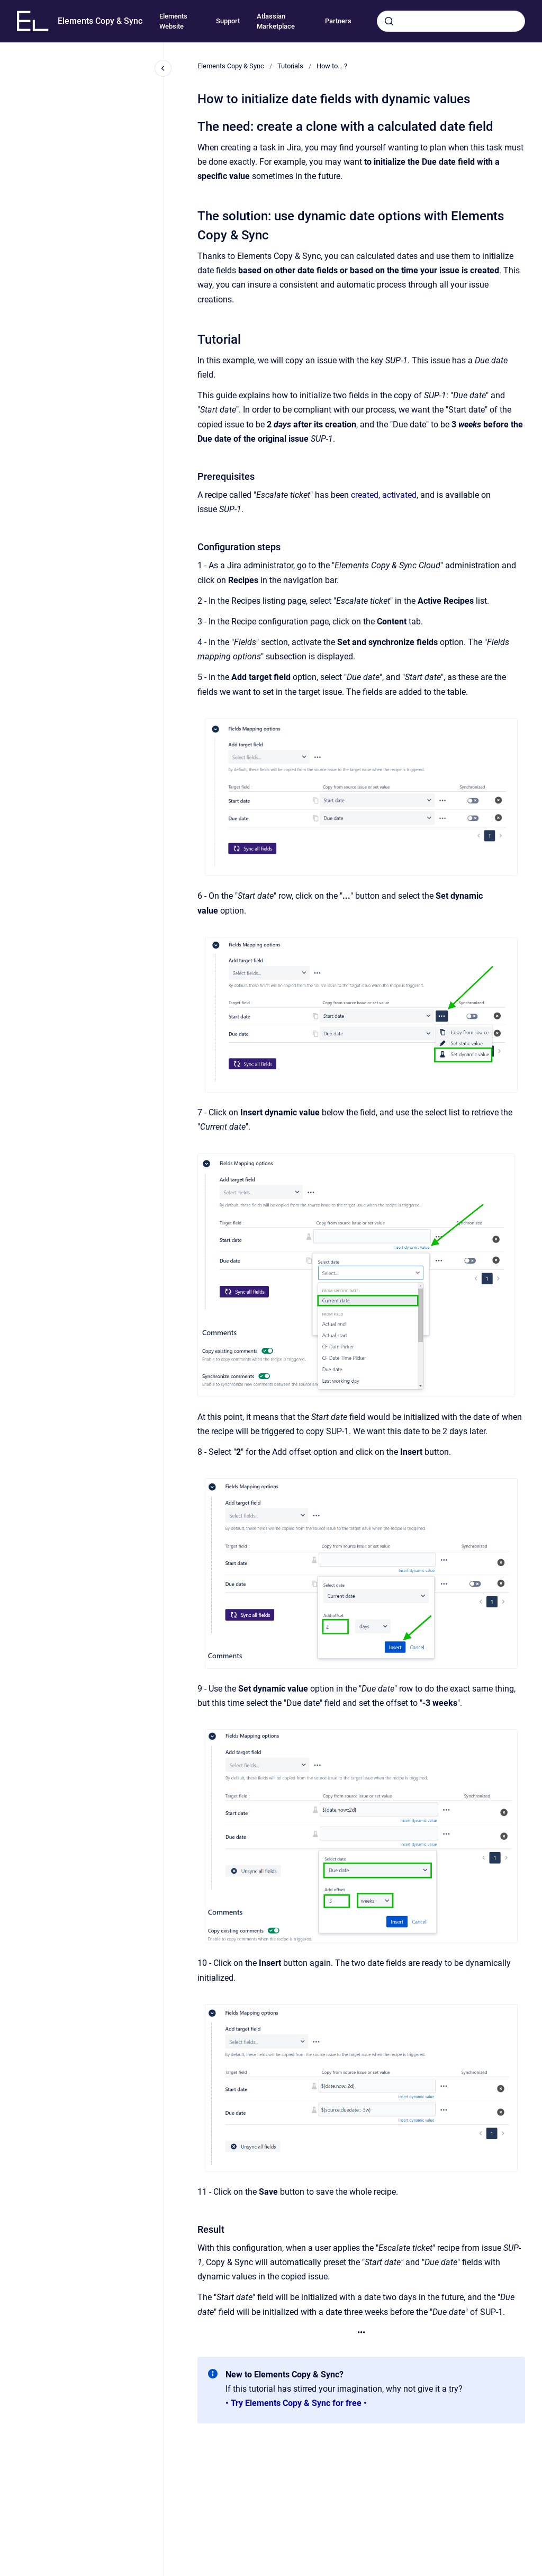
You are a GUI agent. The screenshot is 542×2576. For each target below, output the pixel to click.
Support (228, 21)
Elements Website (173, 21)
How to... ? (332, 66)
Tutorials (290, 66)
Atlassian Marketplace (276, 21)
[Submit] (389, 21)
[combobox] (451, 21)
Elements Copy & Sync (100, 21)
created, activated (384, 495)
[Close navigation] (163, 68)
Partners (338, 21)
